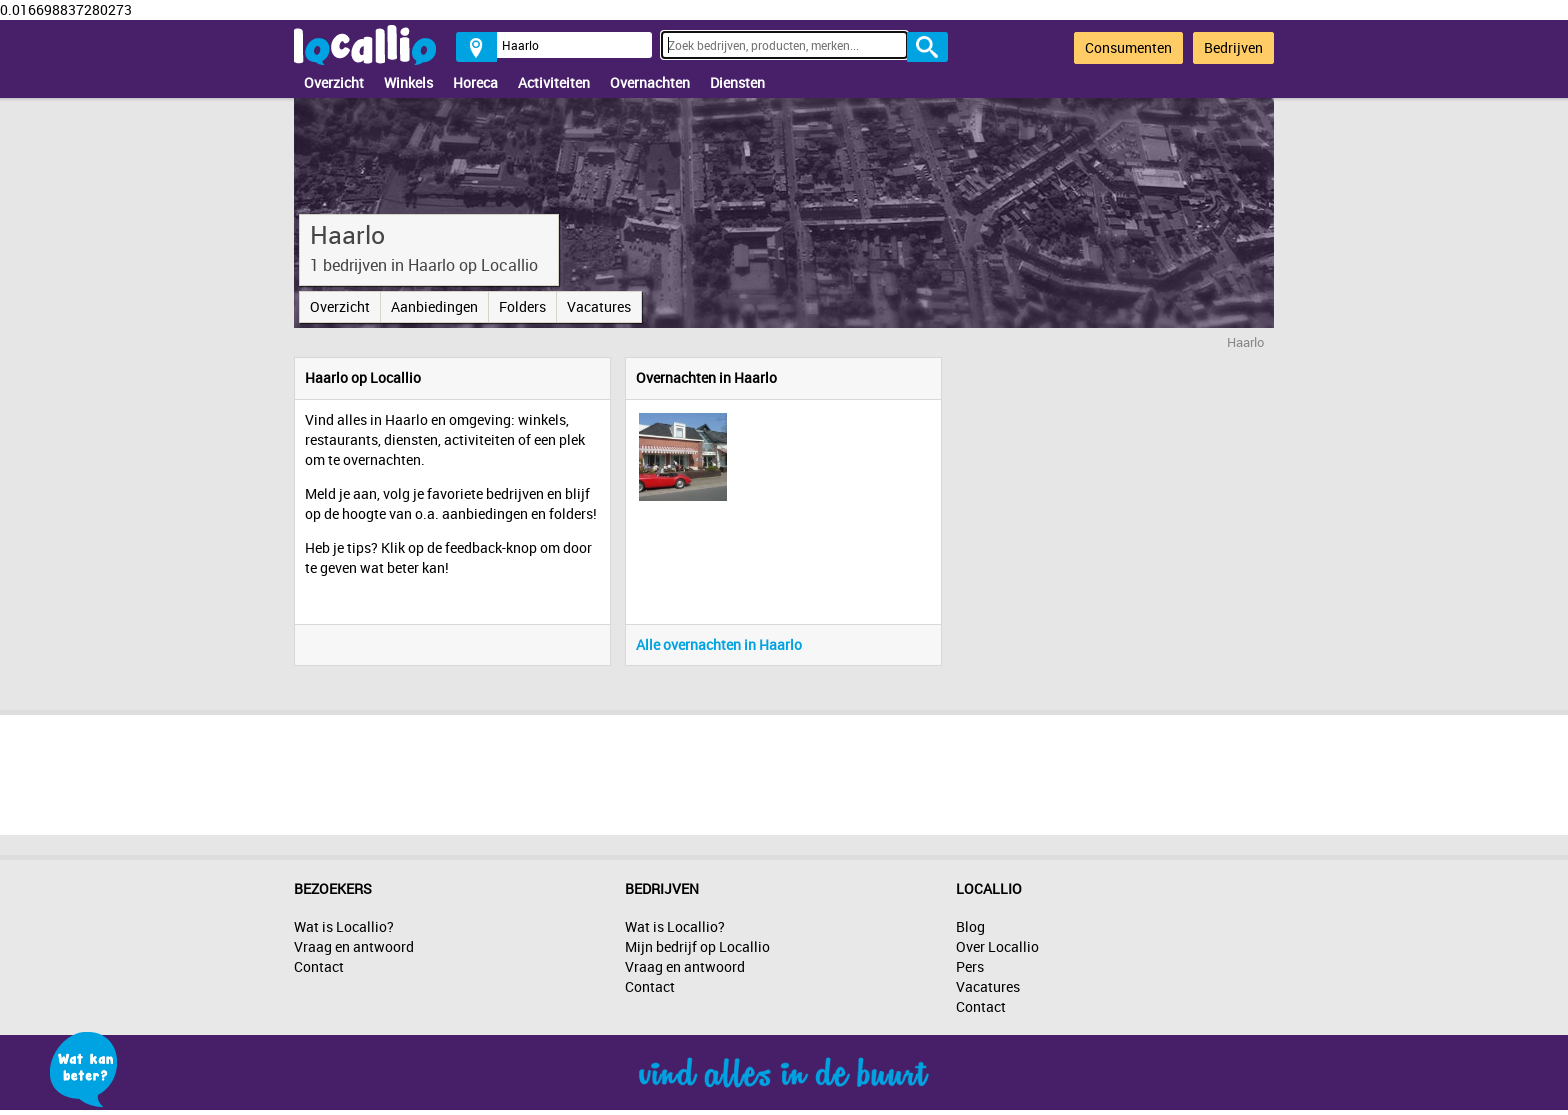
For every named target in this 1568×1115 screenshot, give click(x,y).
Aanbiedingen (434, 306)
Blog (970, 926)
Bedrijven (1233, 47)
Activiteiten (554, 82)
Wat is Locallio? (344, 926)
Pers (970, 966)
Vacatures (599, 306)
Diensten (737, 82)
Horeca (475, 82)
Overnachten (650, 82)
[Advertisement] (784, 770)
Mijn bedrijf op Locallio (697, 946)
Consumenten (1128, 47)
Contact (319, 966)
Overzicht (334, 82)
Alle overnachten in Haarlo (719, 644)
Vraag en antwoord (354, 946)
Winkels (408, 82)
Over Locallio (997, 946)
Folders (522, 306)
